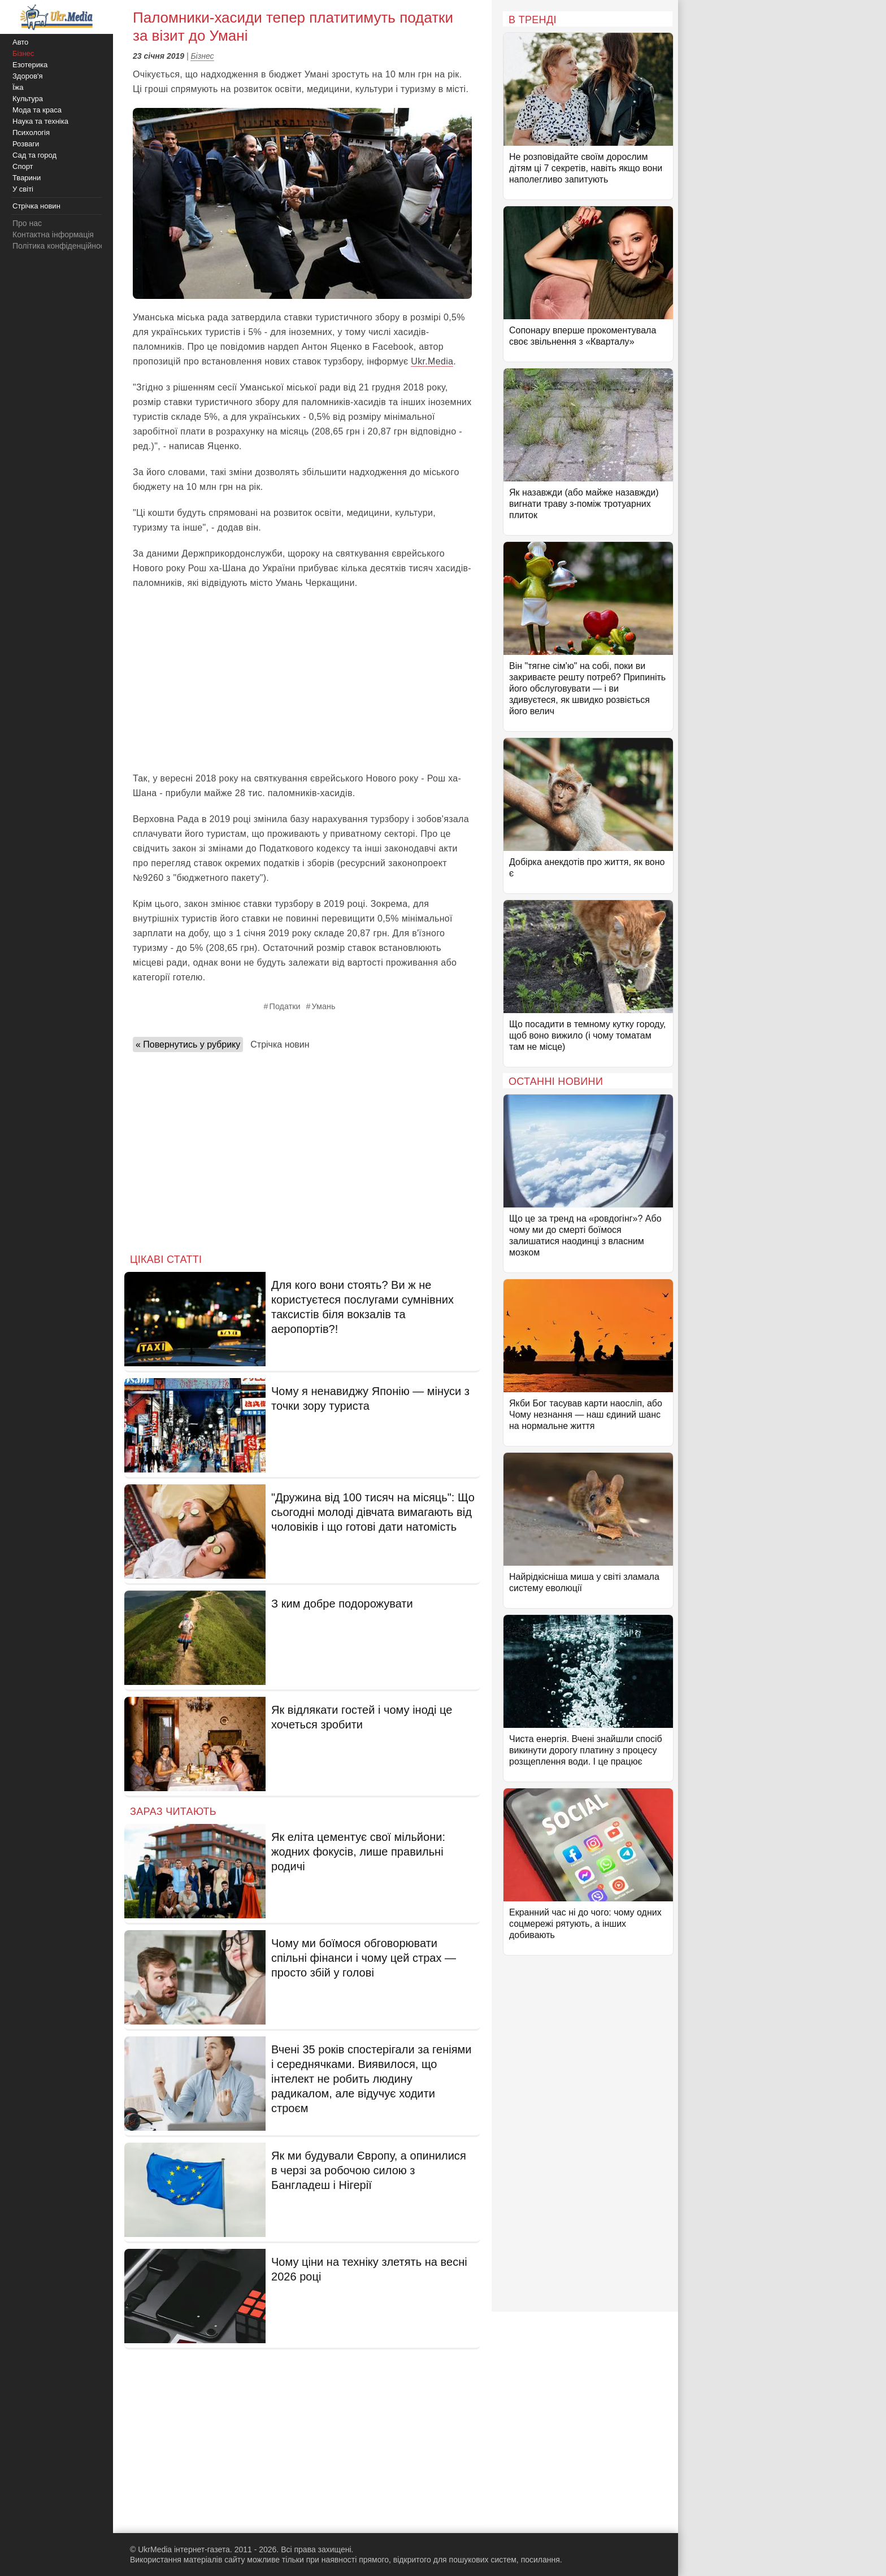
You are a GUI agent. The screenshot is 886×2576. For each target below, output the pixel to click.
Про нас (27, 223)
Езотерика (29, 64)
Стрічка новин (279, 1044)
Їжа (18, 87)
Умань (324, 1006)
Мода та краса (37, 110)
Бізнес (202, 55)
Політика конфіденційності (61, 245)
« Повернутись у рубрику (188, 1044)
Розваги (25, 144)
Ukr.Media (432, 361)
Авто (20, 42)
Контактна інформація (53, 234)
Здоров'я (27, 76)
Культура (27, 98)
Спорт (22, 166)
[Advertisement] (302, 681)
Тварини (26, 177)
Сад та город (34, 155)
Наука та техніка (40, 121)
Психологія (31, 132)
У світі (22, 189)
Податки (285, 1006)
